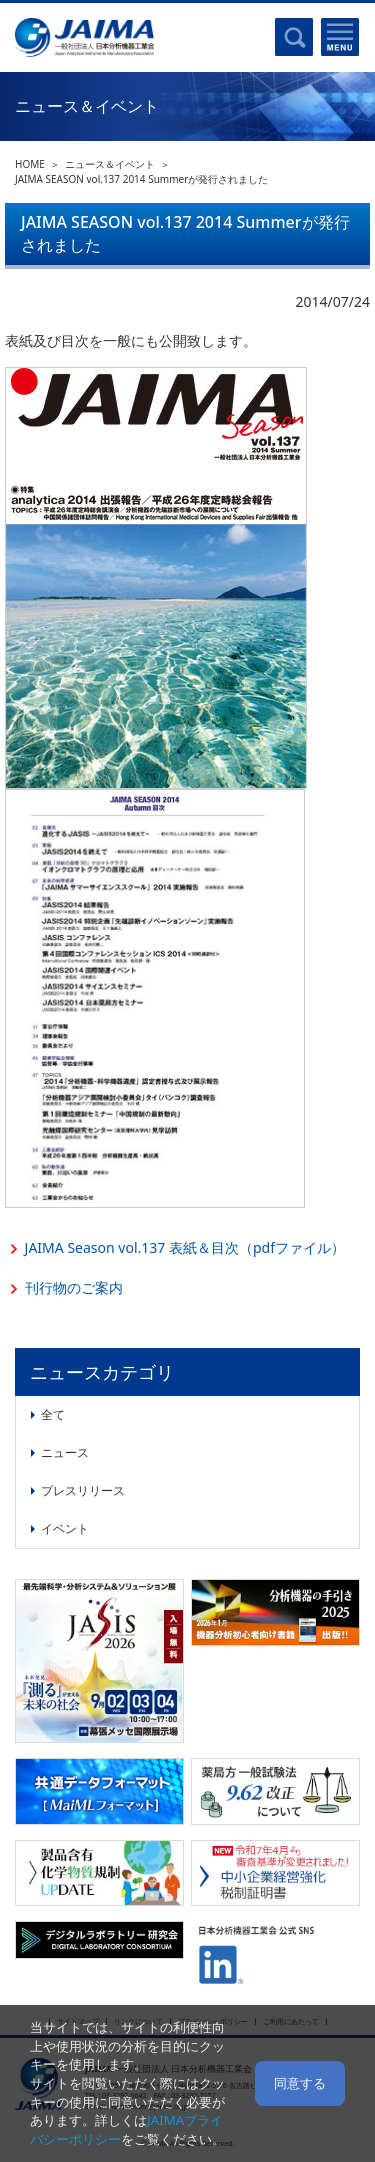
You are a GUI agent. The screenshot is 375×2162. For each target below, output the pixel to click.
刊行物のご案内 (74, 1287)
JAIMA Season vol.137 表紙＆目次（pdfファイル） (185, 1247)
